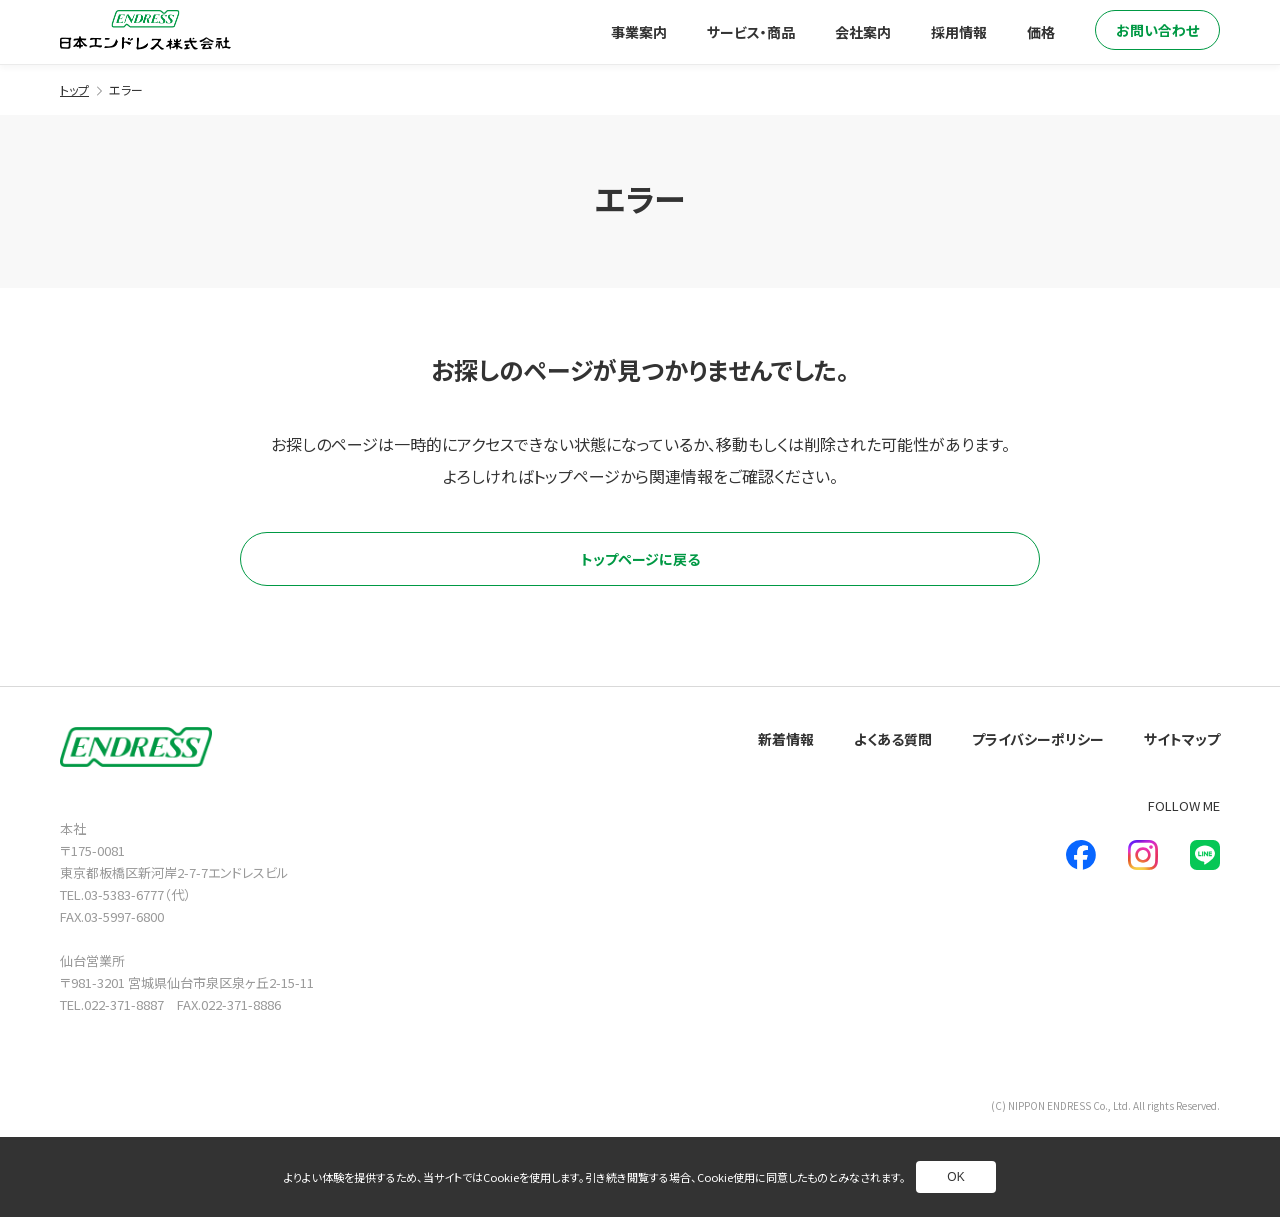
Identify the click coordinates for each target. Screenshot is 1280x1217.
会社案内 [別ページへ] (863, 32)
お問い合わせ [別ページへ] (1157, 30)
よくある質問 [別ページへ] (893, 739)
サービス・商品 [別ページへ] (751, 32)
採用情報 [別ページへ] (959, 32)
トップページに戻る (640, 559)
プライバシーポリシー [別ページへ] (1038, 739)
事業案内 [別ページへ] (639, 32)
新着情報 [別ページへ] (786, 739)
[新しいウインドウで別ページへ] (1081, 855)
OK (955, 1177)
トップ (74, 89)
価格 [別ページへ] (1041, 32)
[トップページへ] (145, 30)
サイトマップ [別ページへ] (1182, 739)
